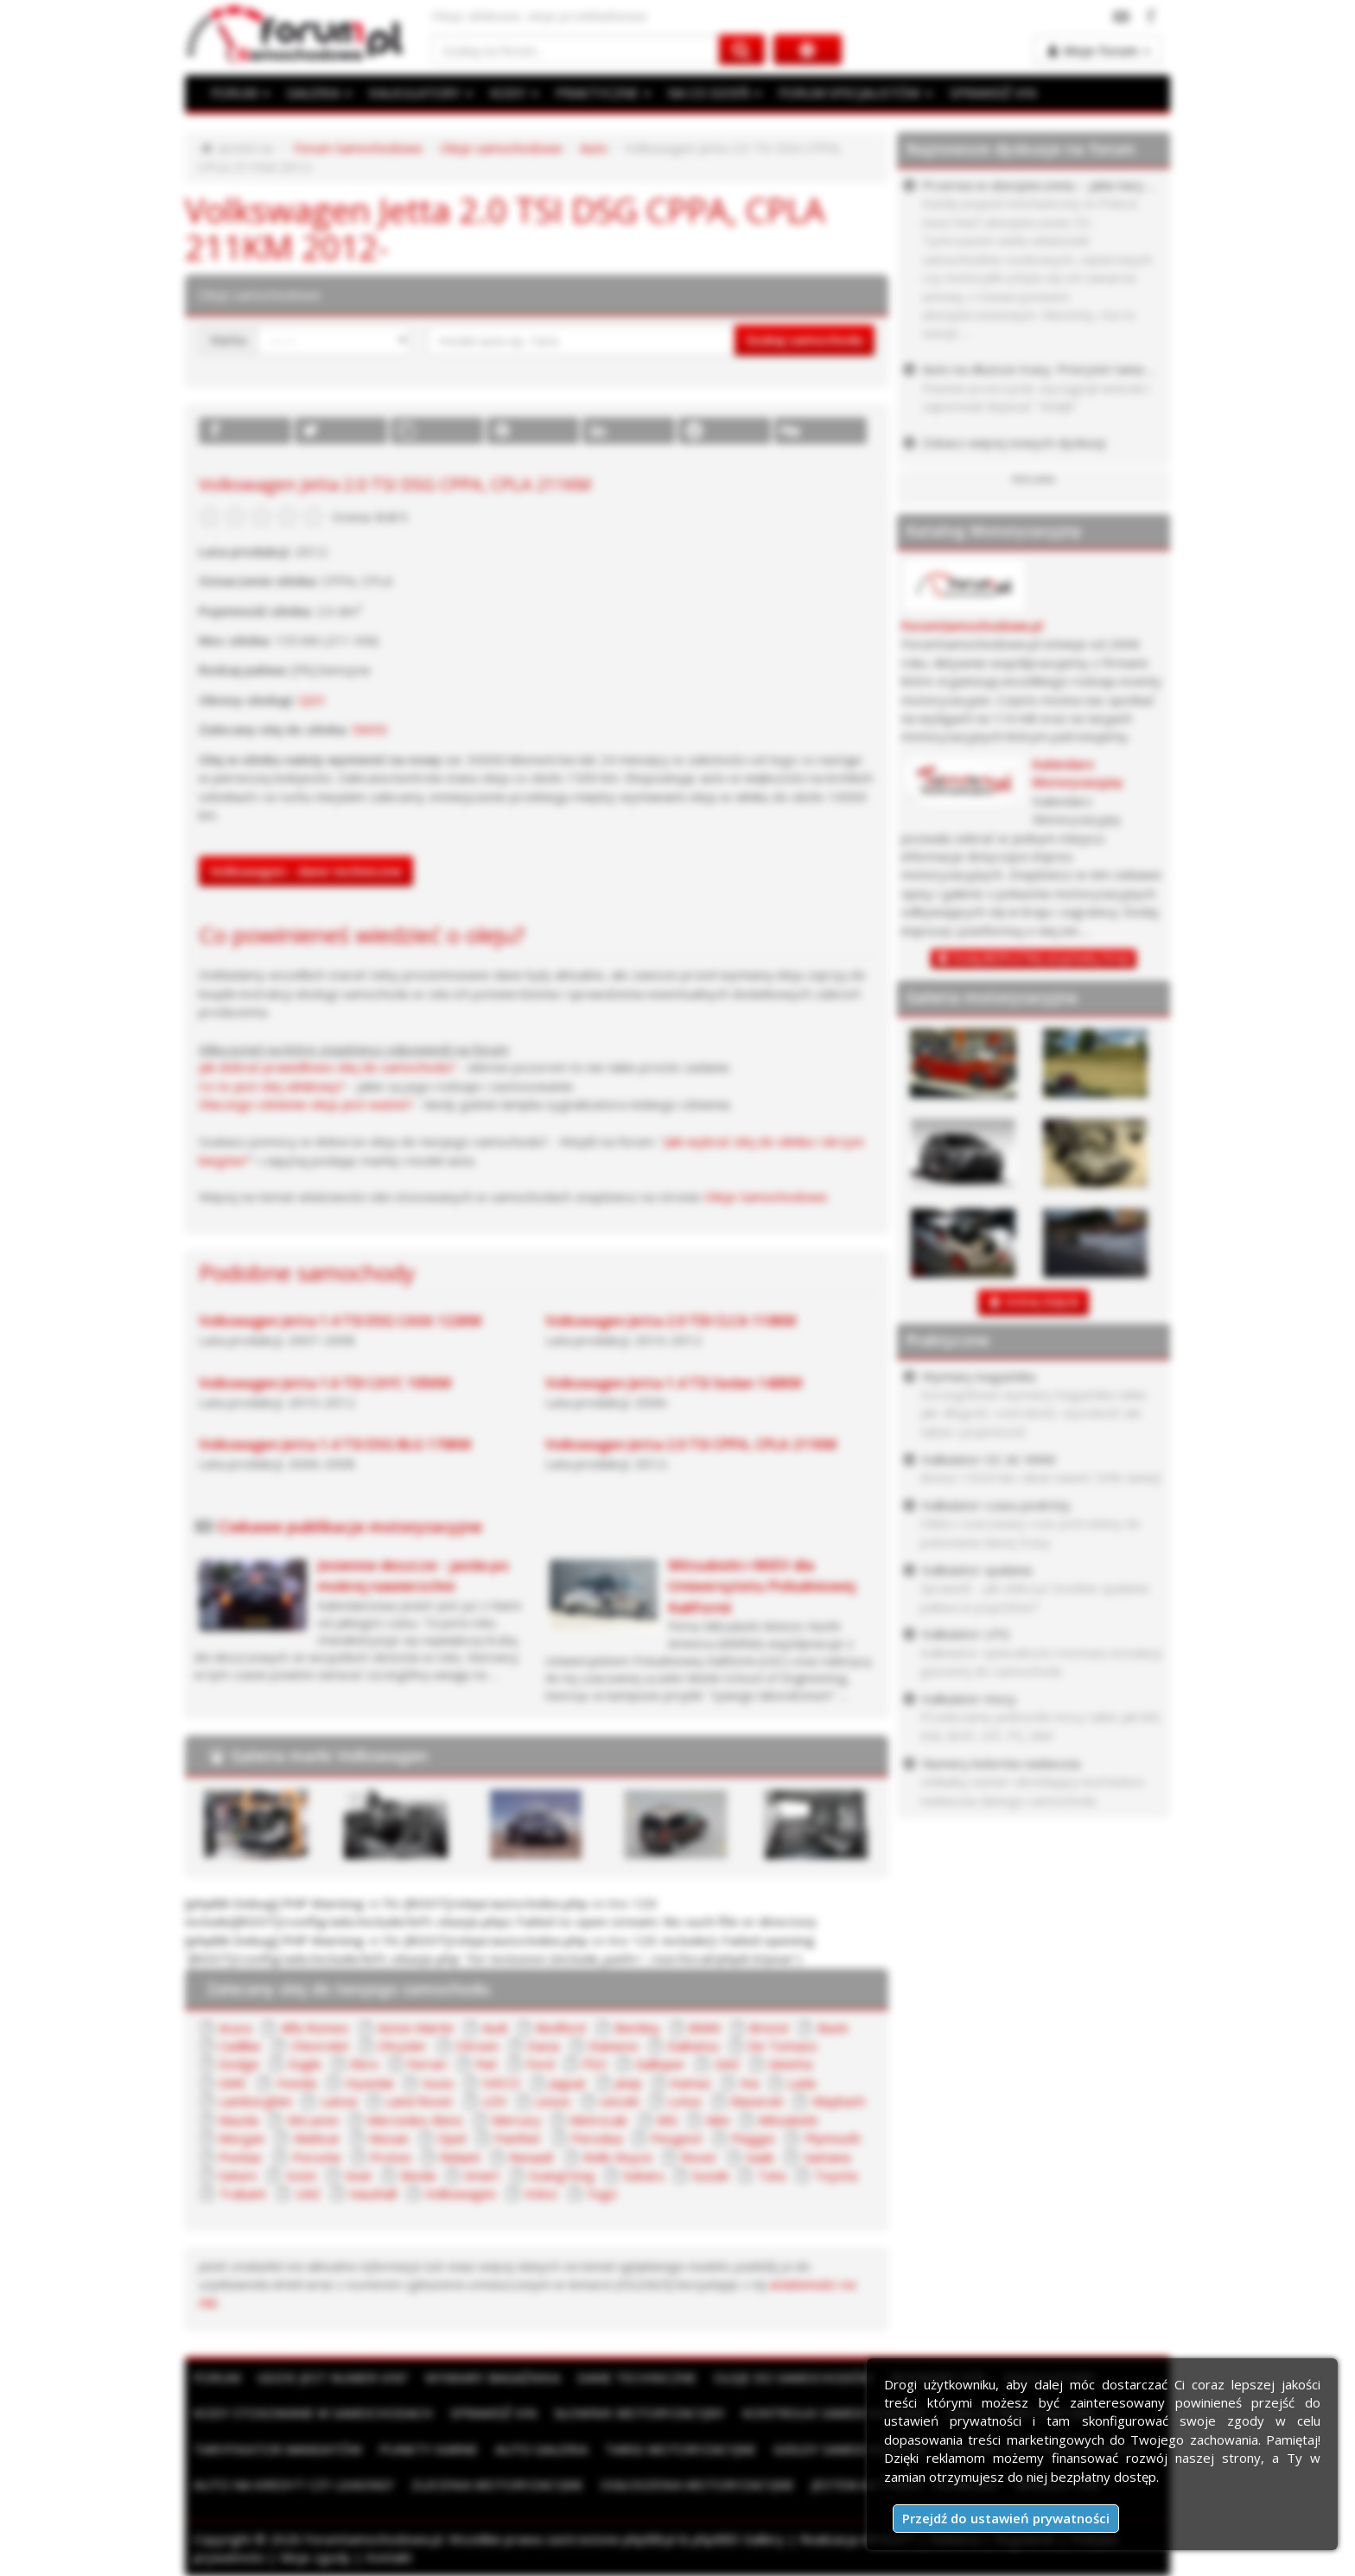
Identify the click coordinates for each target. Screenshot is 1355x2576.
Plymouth (833, 2138)
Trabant (242, 2193)
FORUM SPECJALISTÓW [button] (855, 92)
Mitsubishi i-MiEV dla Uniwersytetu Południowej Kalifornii (762, 1586)
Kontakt (389, 2557)
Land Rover (419, 2101)
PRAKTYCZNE (603, 92)
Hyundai (369, 2082)
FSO (594, 2063)
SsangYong (562, 2175)
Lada (801, 2082)
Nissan (389, 2138)
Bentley (637, 2027)
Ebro (364, 2063)
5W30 (369, 729)
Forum (217, 2377)
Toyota (835, 2175)
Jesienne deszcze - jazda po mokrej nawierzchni (413, 1575)
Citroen (477, 2045)
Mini (717, 2120)
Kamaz (691, 2082)
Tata (772, 2175)
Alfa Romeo (315, 2027)
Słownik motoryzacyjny (639, 2412)
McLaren (313, 2120)
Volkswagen (460, 2193)
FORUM (240, 92)
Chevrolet (320, 2045)
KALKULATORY (421, 92)
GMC (233, 2082)
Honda (296, 2082)
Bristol (768, 2027)
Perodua (596, 2138)
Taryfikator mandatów (278, 2449)
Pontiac (241, 2157)
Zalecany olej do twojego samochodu (348, 1988)
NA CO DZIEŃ (714, 92)
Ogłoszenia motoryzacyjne (697, 2484)
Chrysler (402, 2045)
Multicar (317, 2138)
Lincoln (619, 2101)
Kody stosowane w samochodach (313, 2412)
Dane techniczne (637, 2377)
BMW (705, 2027)
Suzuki (710, 2175)
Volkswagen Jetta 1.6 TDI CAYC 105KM (325, 1383)
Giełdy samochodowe (850, 2449)
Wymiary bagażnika (492, 2377)
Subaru (643, 2175)
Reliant (460, 2157)
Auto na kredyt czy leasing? (294, 2484)
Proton (390, 2157)
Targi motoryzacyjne (680, 2449)
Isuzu (438, 2082)
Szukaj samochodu (804, 339)
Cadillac (240, 2045)
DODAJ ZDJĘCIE (1042, 1302)
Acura (235, 2027)
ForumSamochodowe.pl (972, 626)
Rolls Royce (617, 2157)
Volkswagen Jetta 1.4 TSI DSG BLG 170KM (335, 1444)
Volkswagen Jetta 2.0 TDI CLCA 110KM (670, 1320)
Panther (518, 2138)
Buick (832, 2027)
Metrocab (598, 2120)
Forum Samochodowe (358, 147)
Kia (750, 2082)
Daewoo (613, 2045)
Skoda (418, 2175)
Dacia (543, 2045)
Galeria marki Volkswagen (329, 1755)
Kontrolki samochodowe (834, 2412)
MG (667, 2120)
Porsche (316, 2157)
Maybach (838, 2101)
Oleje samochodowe (501, 147)
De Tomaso (782, 2045)
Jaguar (568, 2082)
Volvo (541, 2193)
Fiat (486, 2063)
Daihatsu (693, 2045)
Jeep (628, 2082)
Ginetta (790, 2063)
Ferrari (427, 2063)
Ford (540, 2063)
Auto (594, 147)
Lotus (685, 2101)
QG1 (313, 699)
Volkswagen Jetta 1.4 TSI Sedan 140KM (673, 1383)
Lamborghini (255, 2101)
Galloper (660, 2063)
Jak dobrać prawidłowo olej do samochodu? (327, 1066)
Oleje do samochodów (794, 2377)
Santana (827, 2157)
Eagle (305, 2063)
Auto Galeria (541, 2449)
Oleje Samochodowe (765, 1196)
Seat (358, 2175)
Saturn (238, 2175)
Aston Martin (416, 2027)
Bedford (560, 2027)
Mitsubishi (787, 2120)
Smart (481, 2175)
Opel (451, 2138)
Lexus (552, 2101)
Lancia (339, 2101)
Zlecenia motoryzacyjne (497, 2484)
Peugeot (677, 2138)
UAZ (308, 2193)
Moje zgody (315, 2557)
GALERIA (319, 92)
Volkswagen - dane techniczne (306, 870)
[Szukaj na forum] (575, 50)
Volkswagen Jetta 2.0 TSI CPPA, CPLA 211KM (691, 1444)
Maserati (756, 2101)
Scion (301, 2175)
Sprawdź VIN (493, 2412)
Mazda (238, 2120)
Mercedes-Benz (415, 2120)
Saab (760, 2157)
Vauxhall (373, 2193)
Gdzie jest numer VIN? (333, 2377)
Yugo (602, 2193)
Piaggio (753, 2138)
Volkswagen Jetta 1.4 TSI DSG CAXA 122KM (340, 1320)
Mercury (516, 2120)
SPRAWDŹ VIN (993, 92)
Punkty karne (428, 2449)
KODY (514, 92)
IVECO (501, 2082)
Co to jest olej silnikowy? (272, 1085)
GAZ (727, 2063)
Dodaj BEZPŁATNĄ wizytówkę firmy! (1041, 958)
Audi (494, 2027)
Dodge (239, 2063)
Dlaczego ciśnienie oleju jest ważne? (306, 1104)
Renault (531, 2157)
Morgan (241, 2138)
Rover (699, 2157)
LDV (494, 2101)
